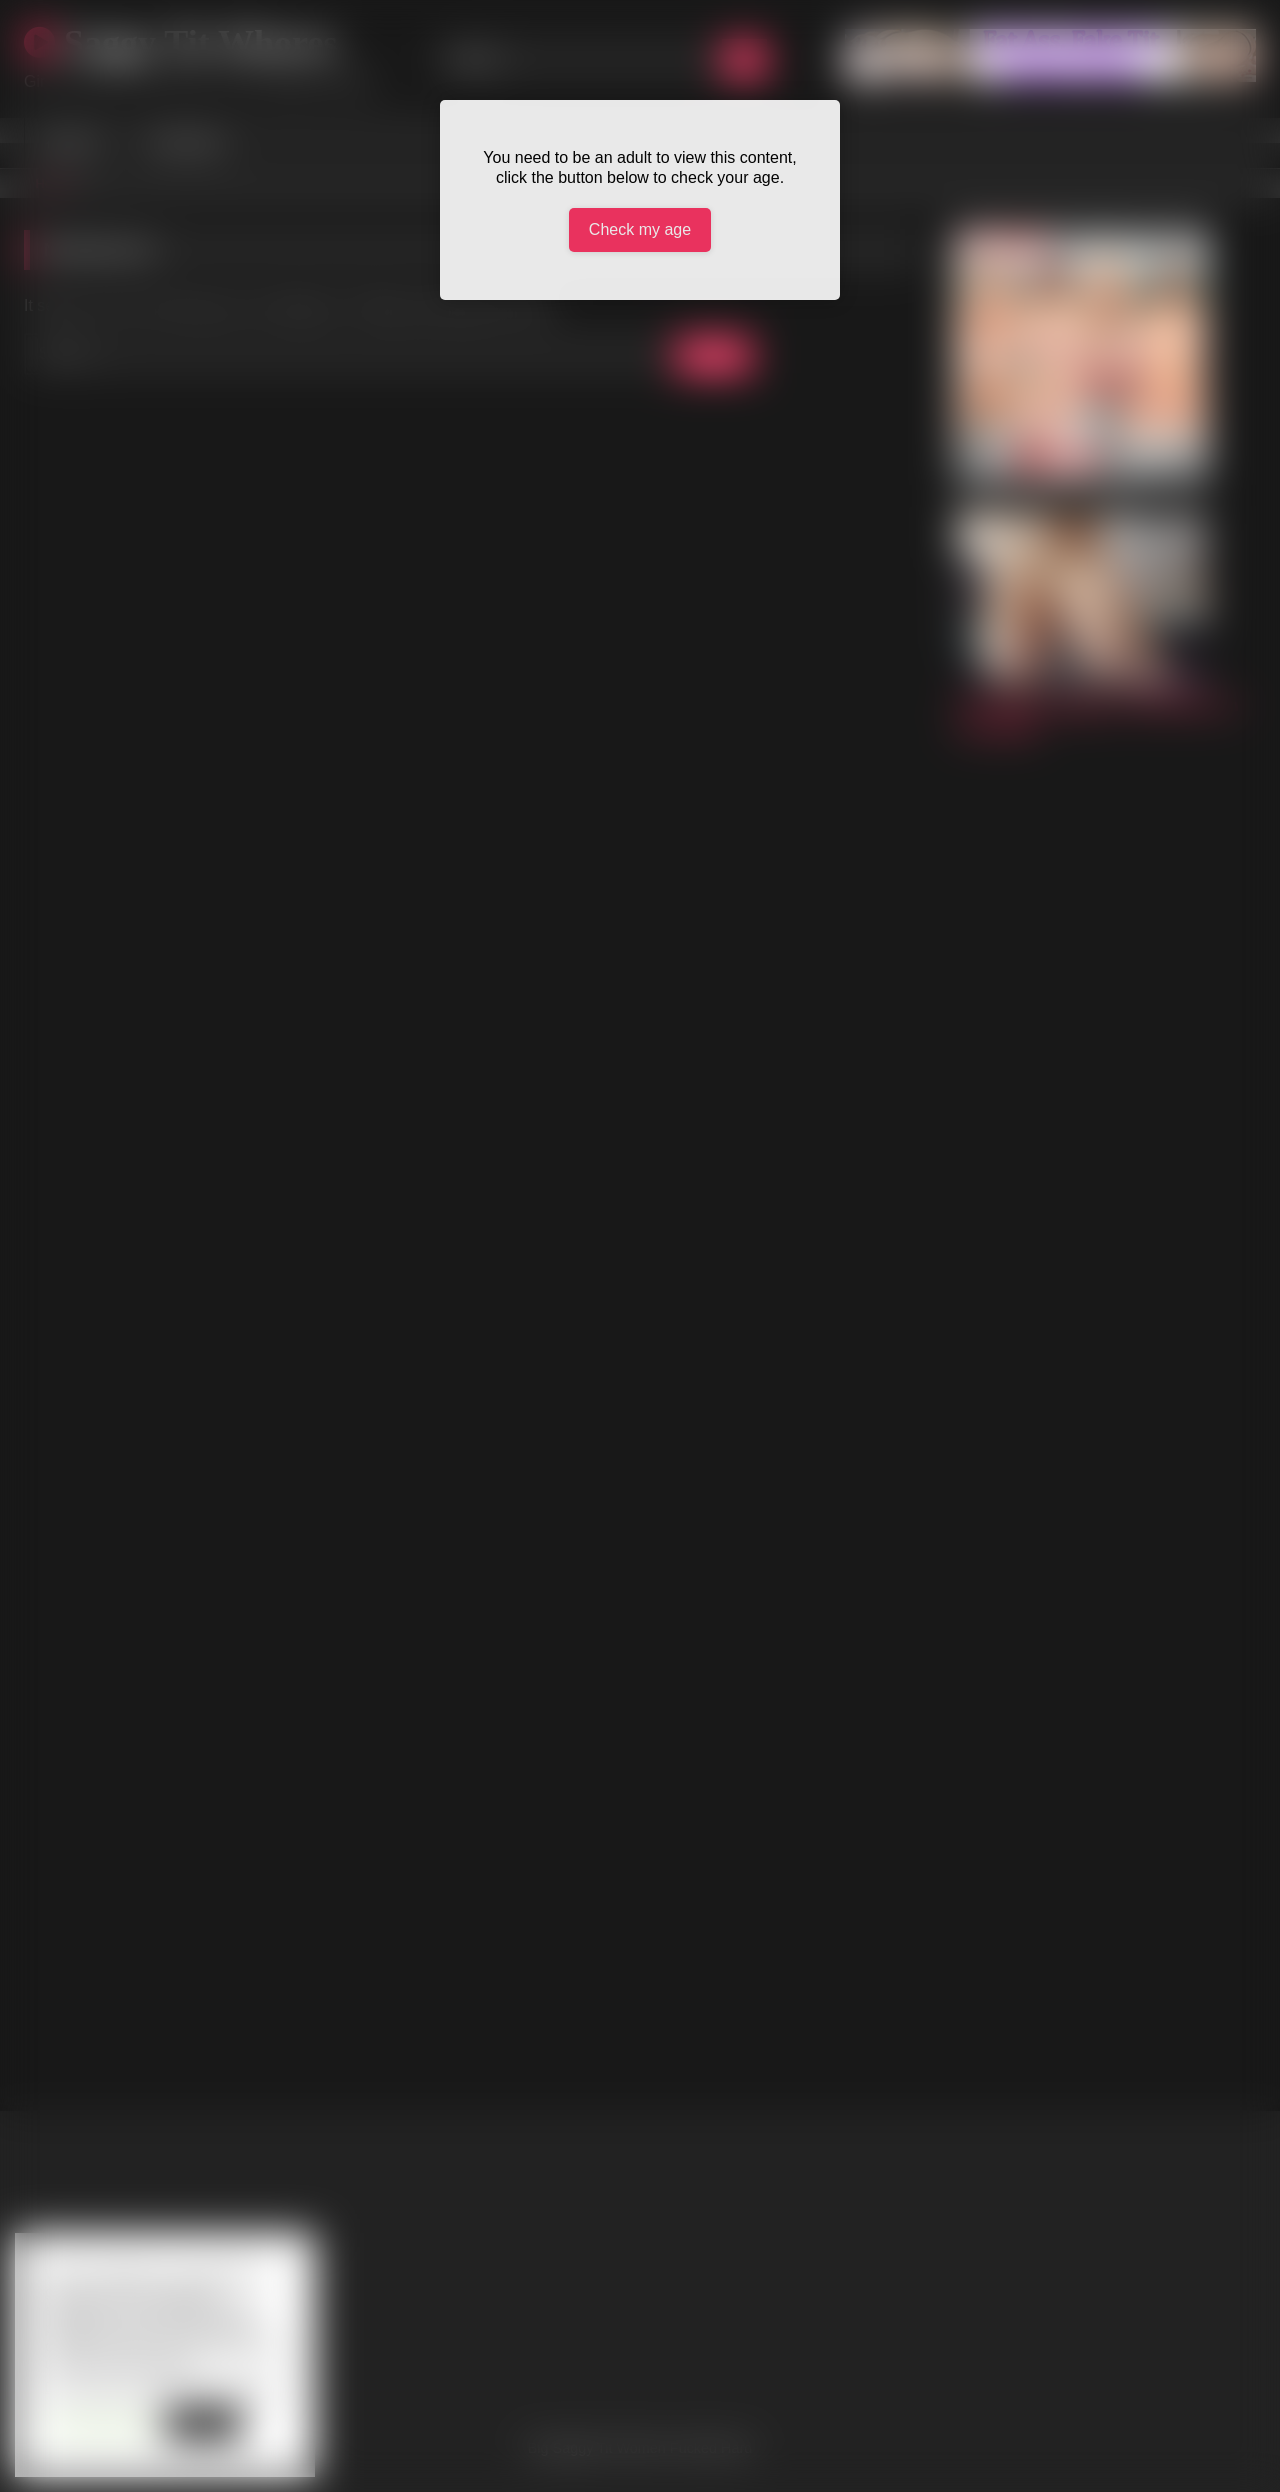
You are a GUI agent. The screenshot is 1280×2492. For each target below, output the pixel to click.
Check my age (640, 229)
